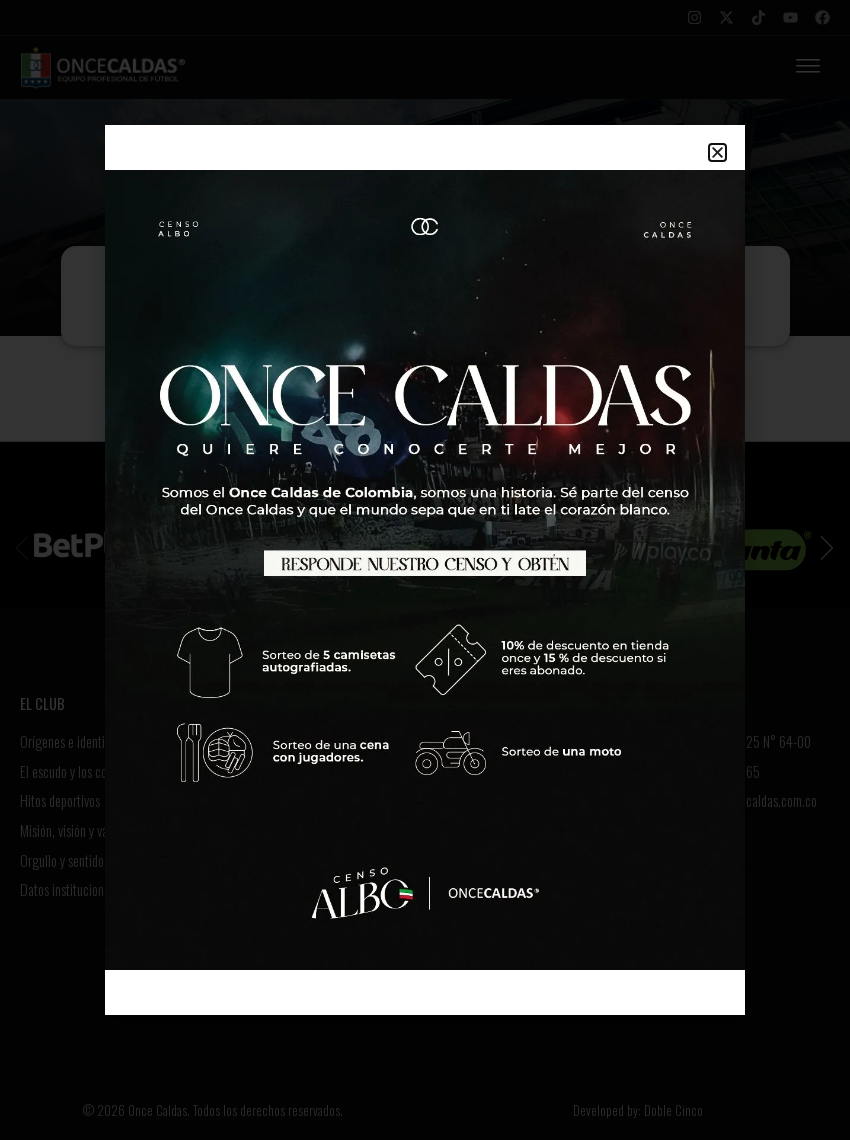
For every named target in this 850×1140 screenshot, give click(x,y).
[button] (717, 152)
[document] (425, 570)
